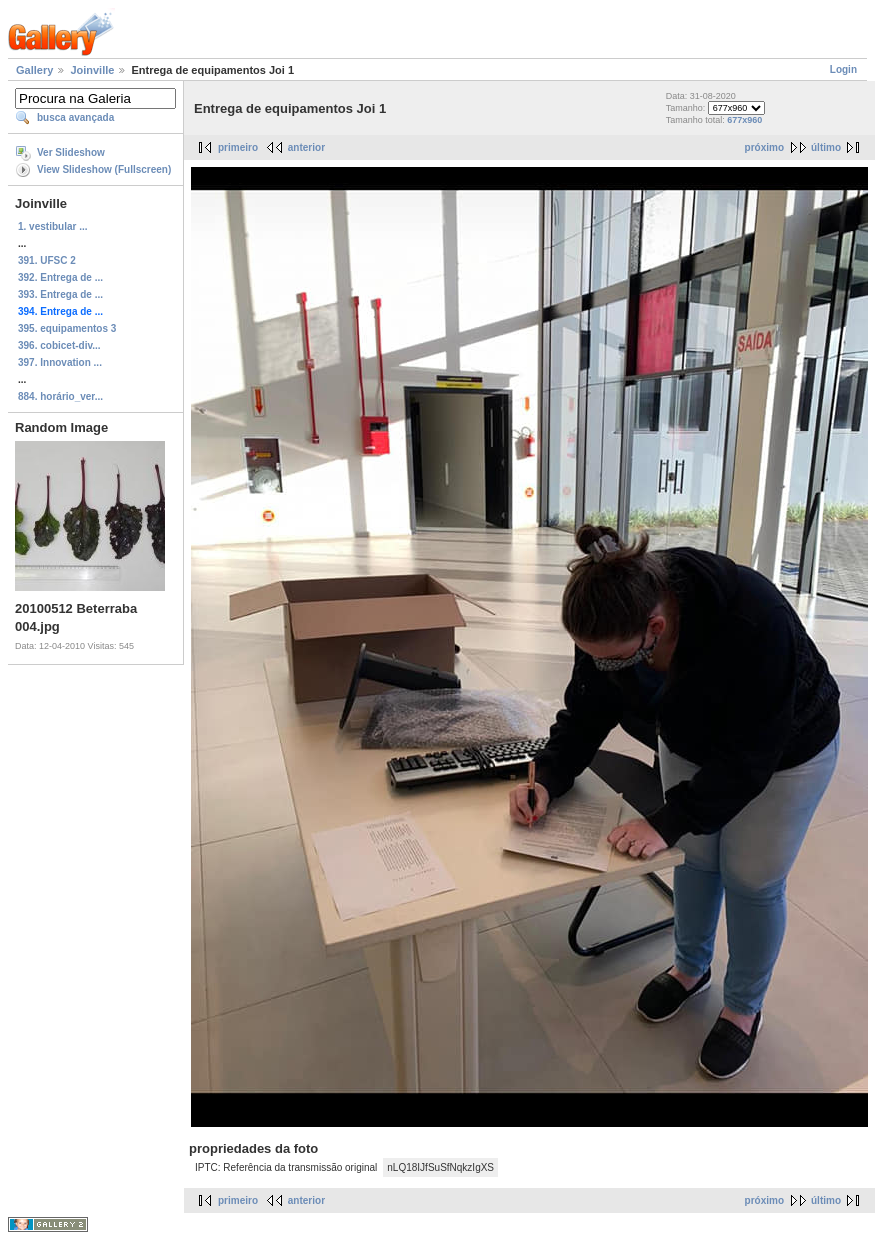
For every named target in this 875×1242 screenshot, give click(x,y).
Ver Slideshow (71, 152)
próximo (764, 147)
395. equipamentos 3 (67, 328)
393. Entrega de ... (60, 294)
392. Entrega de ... (60, 277)
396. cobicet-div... (59, 345)
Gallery (34, 70)
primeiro (238, 147)
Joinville (92, 70)
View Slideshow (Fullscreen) (104, 169)
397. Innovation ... (60, 362)
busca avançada (75, 117)
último (826, 147)
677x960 (744, 120)
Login (843, 69)
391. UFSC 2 (47, 260)
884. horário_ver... (60, 396)
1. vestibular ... (52, 226)
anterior (306, 147)
